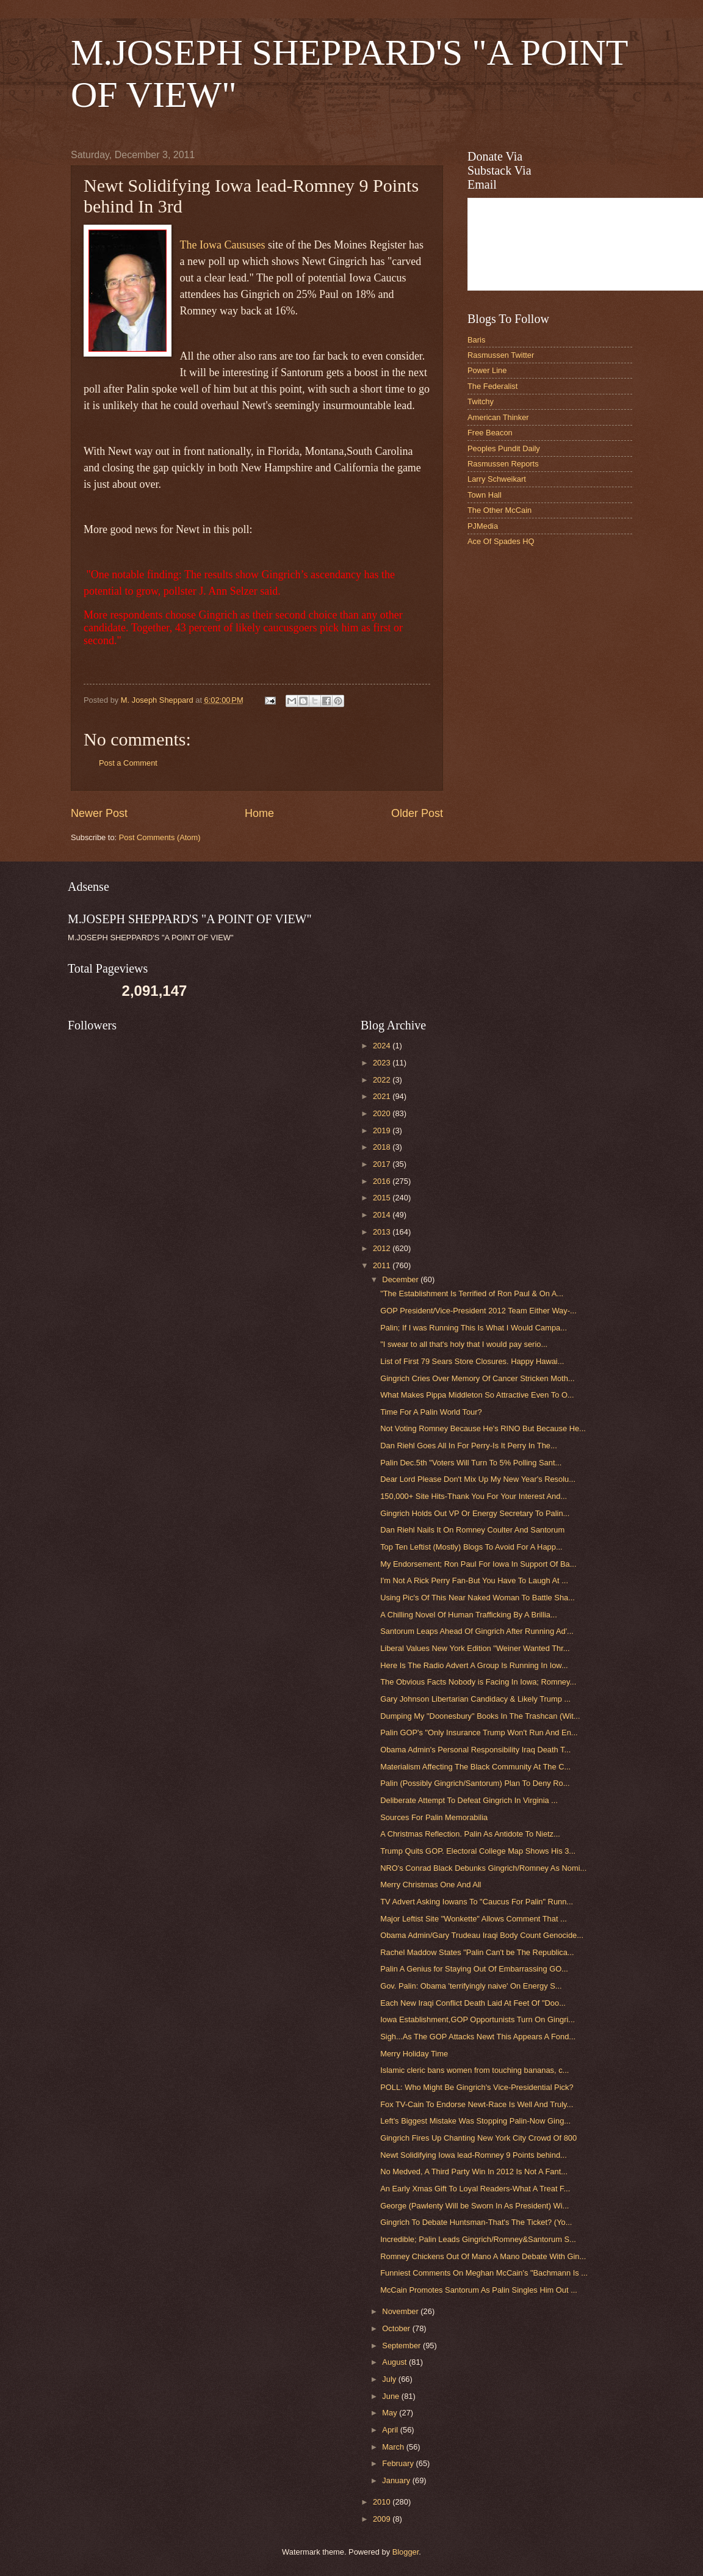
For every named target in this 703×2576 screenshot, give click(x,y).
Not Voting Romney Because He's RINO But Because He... (483, 1428)
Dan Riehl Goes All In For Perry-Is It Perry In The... (468, 1445)
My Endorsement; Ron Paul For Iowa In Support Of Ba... (478, 1564)
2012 (382, 1248)
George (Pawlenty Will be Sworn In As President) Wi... (474, 2205)
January (397, 2480)
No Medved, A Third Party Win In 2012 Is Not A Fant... (474, 2171)
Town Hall (484, 494)
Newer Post (99, 813)
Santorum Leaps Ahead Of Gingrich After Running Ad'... (477, 1631)
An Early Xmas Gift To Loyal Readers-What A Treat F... (475, 2188)
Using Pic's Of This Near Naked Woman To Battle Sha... (477, 1597)
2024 (382, 1045)
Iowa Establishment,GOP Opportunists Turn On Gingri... (477, 2019)
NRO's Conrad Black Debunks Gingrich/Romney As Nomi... (483, 1868)
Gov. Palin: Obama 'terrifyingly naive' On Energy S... (470, 1985)
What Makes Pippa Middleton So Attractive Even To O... (477, 1394)
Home (259, 813)
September (402, 2345)
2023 (382, 1062)
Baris (476, 339)
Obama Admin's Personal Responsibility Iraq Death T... (475, 1749)
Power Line (487, 370)
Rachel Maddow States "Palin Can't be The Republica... (477, 1952)
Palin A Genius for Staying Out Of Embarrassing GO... (474, 1968)
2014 (382, 1214)
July (390, 2379)
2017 (382, 1164)
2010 (382, 2501)
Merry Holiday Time (414, 2053)
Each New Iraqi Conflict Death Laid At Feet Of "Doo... (473, 2003)
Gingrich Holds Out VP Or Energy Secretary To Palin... (474, 1513)
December (401, 1279)
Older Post (417, 813)
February (399, 2463)
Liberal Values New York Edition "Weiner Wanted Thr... (474, 1648)
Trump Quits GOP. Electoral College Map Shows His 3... (477, 1851)
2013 (382, 1231)
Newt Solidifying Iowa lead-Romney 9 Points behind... (473, 2155)
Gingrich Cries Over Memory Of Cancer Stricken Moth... (477, 1378)
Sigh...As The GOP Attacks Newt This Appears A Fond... (477, 2036)
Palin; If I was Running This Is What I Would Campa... (473, 1327)
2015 (382, 1197)
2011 (382, 1265)
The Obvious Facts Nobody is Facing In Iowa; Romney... (478, 1681)
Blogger (405, 2551)
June (392, 2396)
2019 (382, 1130)
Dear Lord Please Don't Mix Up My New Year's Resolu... (477, 1479)
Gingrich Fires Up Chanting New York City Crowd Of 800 (478, 2137)
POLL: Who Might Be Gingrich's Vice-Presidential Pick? (476, 2087)
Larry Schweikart (496, 479)
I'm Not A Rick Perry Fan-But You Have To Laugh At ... (474, 1580)
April (391, 2429)
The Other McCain (499, 510)
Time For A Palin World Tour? (431, 1412)
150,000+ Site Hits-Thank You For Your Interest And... (473, 1496)
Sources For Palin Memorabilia (434, 1817)
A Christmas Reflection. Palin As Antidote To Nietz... (470, 1833)
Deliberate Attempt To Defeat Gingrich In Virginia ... (469, 1800)
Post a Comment (128, 762)
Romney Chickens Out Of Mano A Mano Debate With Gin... (483, 2256)
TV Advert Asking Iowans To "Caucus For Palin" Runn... (476, 1901)
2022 (382, 1079)
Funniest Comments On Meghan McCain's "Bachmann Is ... (484, 2272)
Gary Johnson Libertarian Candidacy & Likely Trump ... (475, 1698)
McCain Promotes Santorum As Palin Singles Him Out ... (478, 2290)
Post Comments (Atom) (160, 837)
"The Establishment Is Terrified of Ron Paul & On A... (471, 1293)
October (397, 2328)
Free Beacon (490, 432)
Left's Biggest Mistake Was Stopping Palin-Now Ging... (475, 2120)
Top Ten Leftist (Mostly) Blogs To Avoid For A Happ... (471, 1546)
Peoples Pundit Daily (503, 448)
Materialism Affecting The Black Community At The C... (475, 1766)
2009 (382, 2518)
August (395, 2362)
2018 (382, 1147)
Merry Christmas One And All (430, 1884)
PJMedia (482, 526)
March (394, 2446)
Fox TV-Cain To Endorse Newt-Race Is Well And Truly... (476, 2104)
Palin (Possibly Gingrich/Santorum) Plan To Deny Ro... (474, 1783)
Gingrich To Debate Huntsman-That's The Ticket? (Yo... (476, 2222)
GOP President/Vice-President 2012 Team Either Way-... (478, 1310)
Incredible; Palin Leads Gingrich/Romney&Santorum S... (478, 2239)
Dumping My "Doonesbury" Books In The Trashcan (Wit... (480, 1716)
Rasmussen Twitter (500, 355)
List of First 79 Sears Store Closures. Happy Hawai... (472, 1361)
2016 (382, 1181)
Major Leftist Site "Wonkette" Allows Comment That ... (473, 1918)
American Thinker (498, 417)
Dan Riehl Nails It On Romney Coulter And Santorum (472, 1529)
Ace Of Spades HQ (501, 541)
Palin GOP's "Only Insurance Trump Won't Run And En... (478, 1732)
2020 (382, 1113)
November (401, 2311)
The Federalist (492, 386)
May (390, 2412)
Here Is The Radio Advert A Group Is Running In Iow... (474, 1665)
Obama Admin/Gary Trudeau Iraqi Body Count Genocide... (481, 1935)
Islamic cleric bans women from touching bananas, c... (474, 2070)
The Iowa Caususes (224, 245)
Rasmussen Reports (503, 463)
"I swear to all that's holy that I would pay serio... (463, 1344)
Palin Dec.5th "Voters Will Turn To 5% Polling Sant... (470, 1462)
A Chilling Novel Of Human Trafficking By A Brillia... (468, 1614)
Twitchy (480, 401)
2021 (382, 1096)
